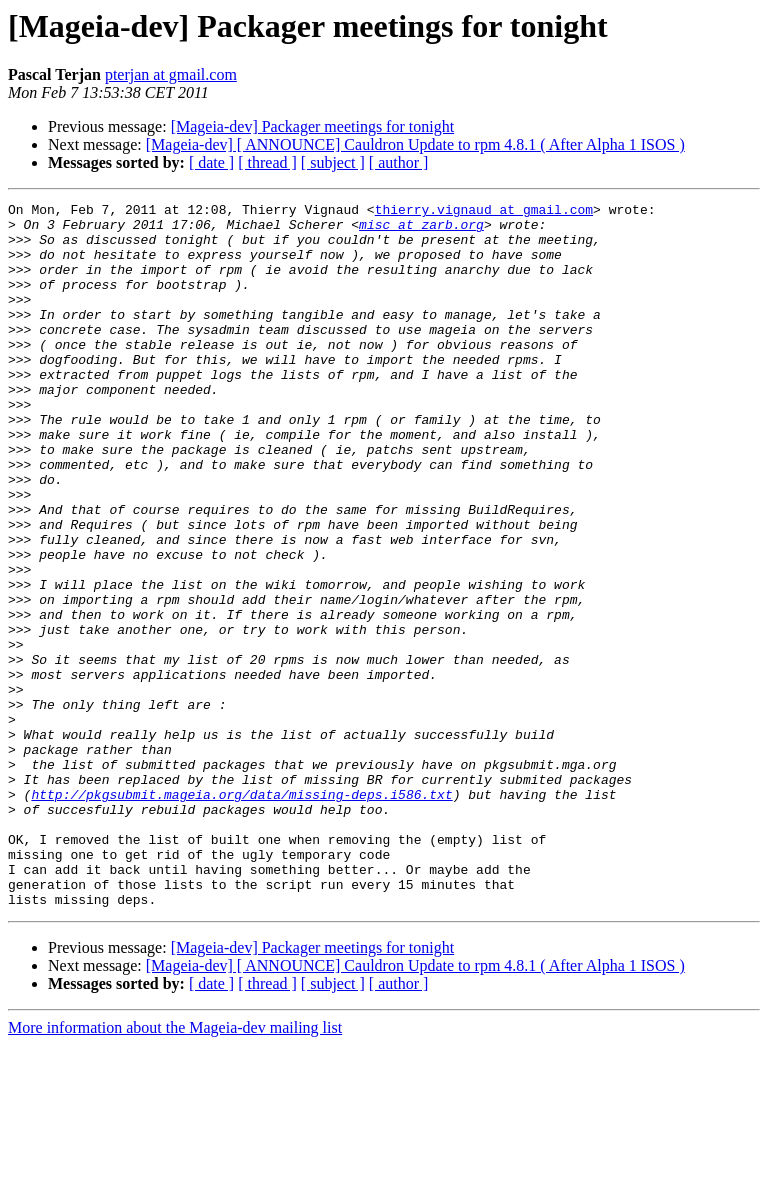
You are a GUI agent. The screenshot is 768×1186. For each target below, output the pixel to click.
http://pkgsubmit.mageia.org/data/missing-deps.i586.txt (241, 914)
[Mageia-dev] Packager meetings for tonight (312, 126)
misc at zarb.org (421, 230)
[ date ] (211, 162)
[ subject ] (333, 162)
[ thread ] (267, 162)
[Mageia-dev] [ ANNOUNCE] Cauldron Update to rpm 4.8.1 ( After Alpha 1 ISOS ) (415, 144)
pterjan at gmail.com (171, 74)
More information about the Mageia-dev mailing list (175, 1168)
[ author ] (399, 162)
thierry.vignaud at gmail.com (484, 212)
